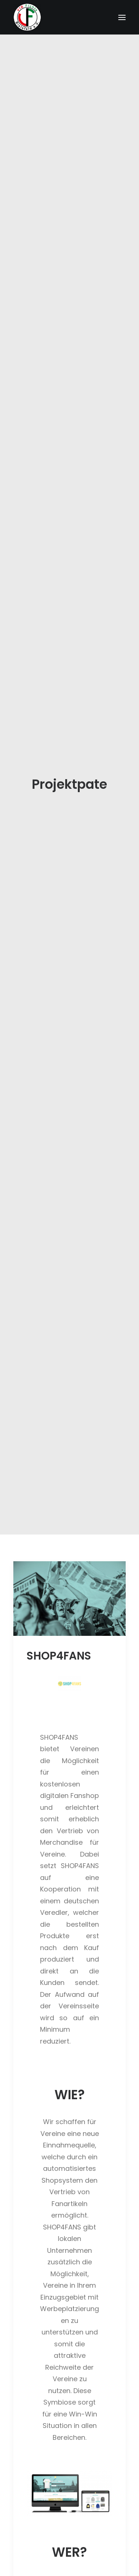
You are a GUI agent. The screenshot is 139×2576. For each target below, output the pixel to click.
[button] (69, 801)
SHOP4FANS (59, 858)
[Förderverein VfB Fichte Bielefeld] (27, 17)
